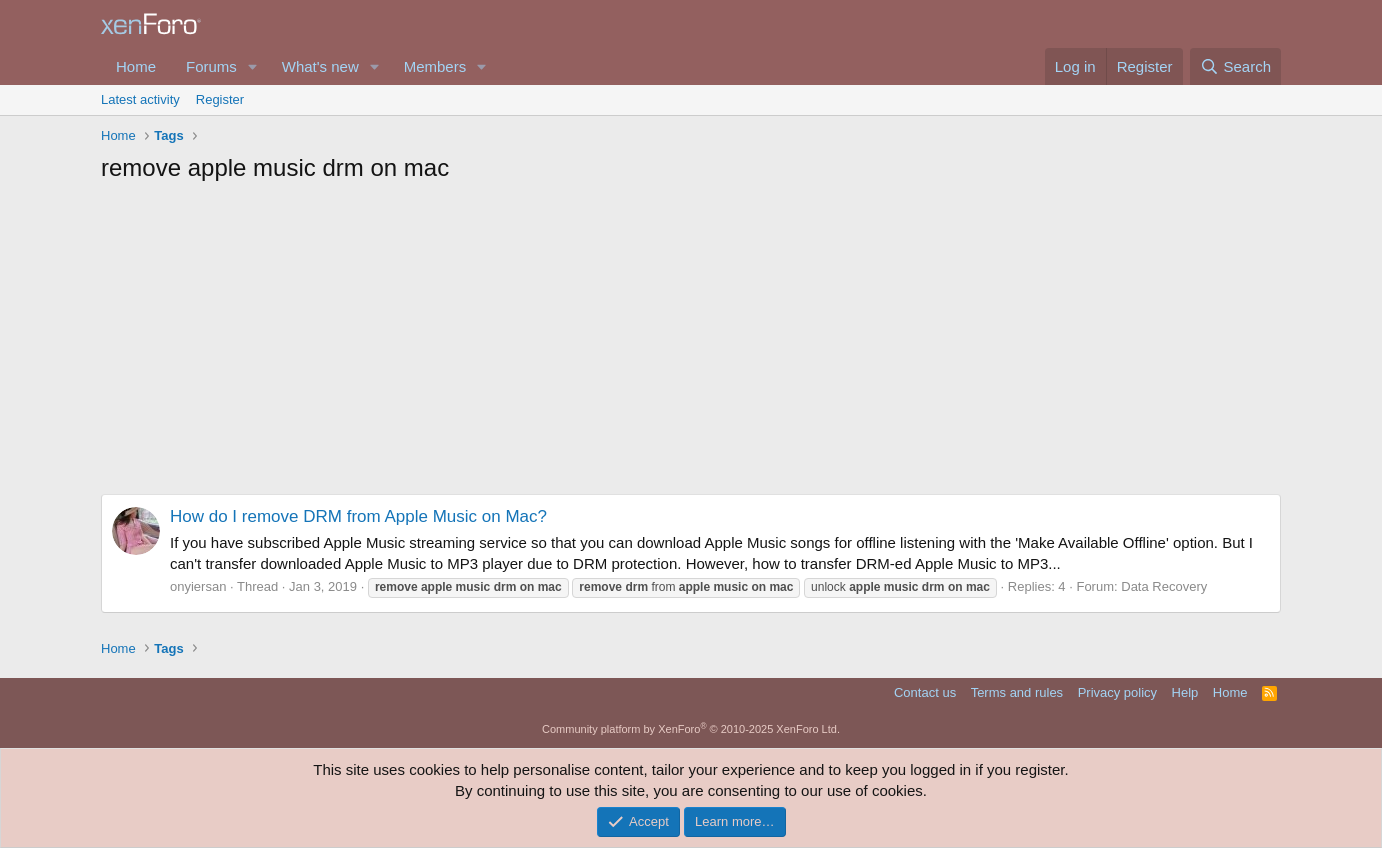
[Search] (1235, 66)
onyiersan (198, 586)
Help (1185, 692)
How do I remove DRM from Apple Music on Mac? (358, 516)
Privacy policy (1117, 692)
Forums (211, 66)
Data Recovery (1164, 586)
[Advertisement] (691, 344)
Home (136, 66)
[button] (253, 66)
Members (435, 66)
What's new (320, 66)
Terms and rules (1017, 692)
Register (220, 99)
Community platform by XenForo (691, 729)
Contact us (925, 692)
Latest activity (140, 99)
